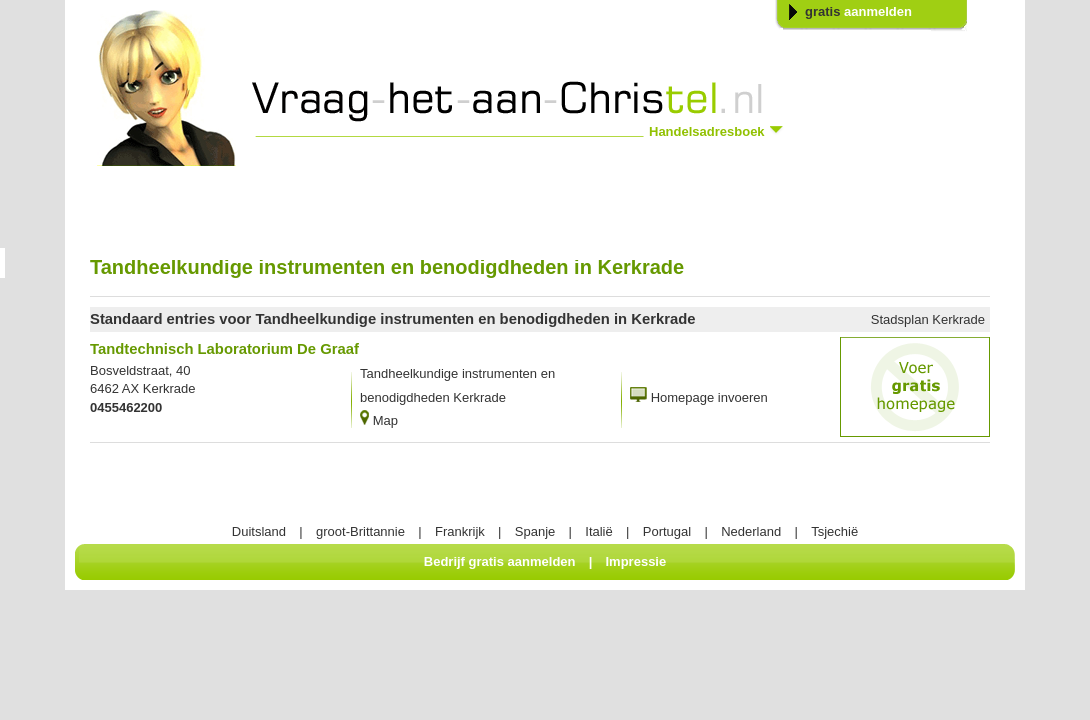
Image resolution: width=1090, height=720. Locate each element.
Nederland (751, 531)
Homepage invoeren (709, 397)
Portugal (667, 531)
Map (385, 420)
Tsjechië (834, 531)
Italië (598, 531)
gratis (858, 11)
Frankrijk (460, 531)
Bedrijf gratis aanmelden (500, 561)
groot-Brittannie (360, 531)
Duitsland (259, 531)
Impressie (636, 561)
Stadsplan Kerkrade (928, 319)
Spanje (535, 531)
